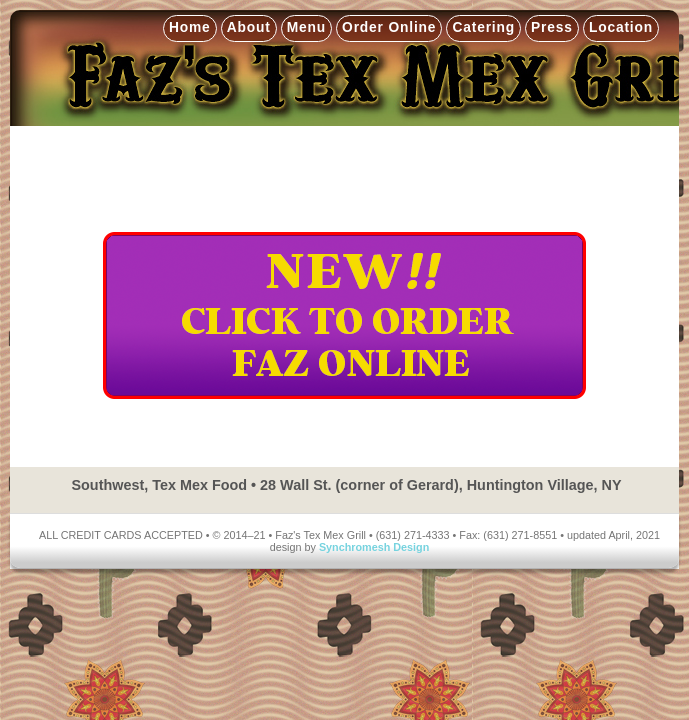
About (249, 27)
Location (621, 27)
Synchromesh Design (374, 547)
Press (552, 27)
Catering (483, 27)
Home (190, 27)
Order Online (389, 27)
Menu (306, 27)
